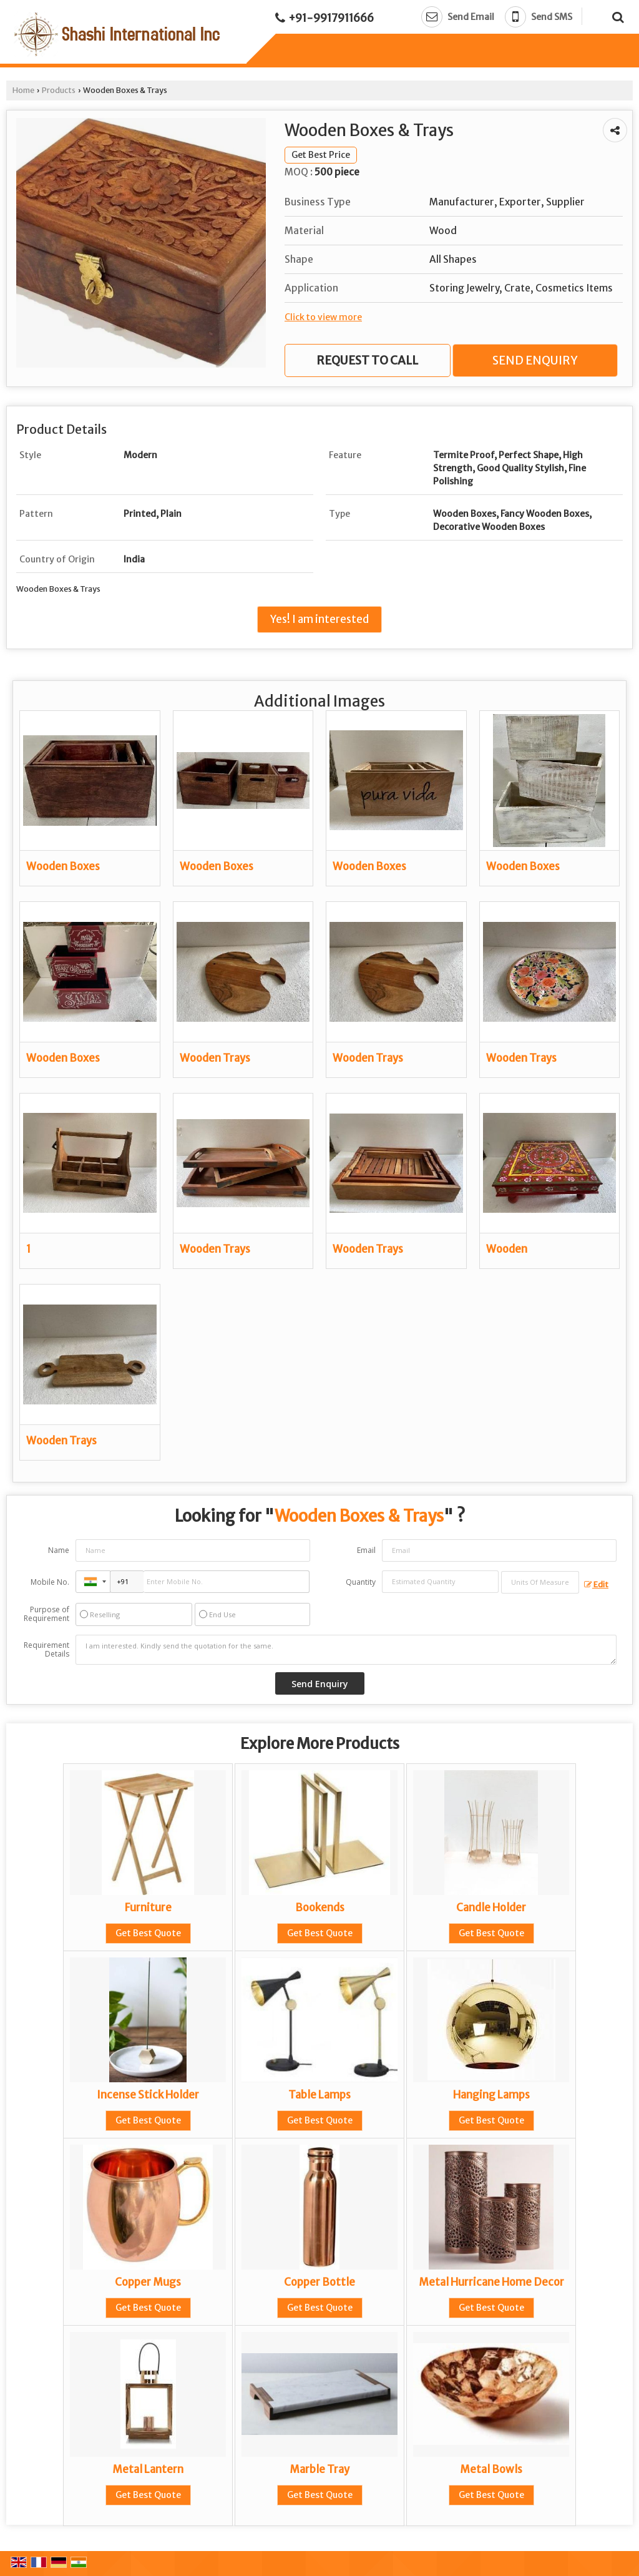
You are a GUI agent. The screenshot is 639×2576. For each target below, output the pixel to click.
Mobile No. (50, 1582)
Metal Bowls (491, 2469)
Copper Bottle (319, 2282)
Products (59, 90)
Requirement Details (46, 1649)
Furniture (148, 1907)
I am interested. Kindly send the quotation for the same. (346, 1650)
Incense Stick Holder (148, 2095)
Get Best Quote (148, 1933)
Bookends (319, 1907)
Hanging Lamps (491, 2095)
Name (58, 1550)
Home (23, 90)
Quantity (361, 1582)
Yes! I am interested (319, 619)
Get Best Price (320, 154)
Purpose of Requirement (46, 1614)
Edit (596, 1584)
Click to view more (323, 317)
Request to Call (367, 360)
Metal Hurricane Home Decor (491, 2282)
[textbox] (540, 1582)
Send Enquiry (535, 360)
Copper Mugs (148, 2282)
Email (366, 1550)
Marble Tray (319, 2469)
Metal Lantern (147, 2469)
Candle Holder (491, 1907)
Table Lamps (319, 2095)
